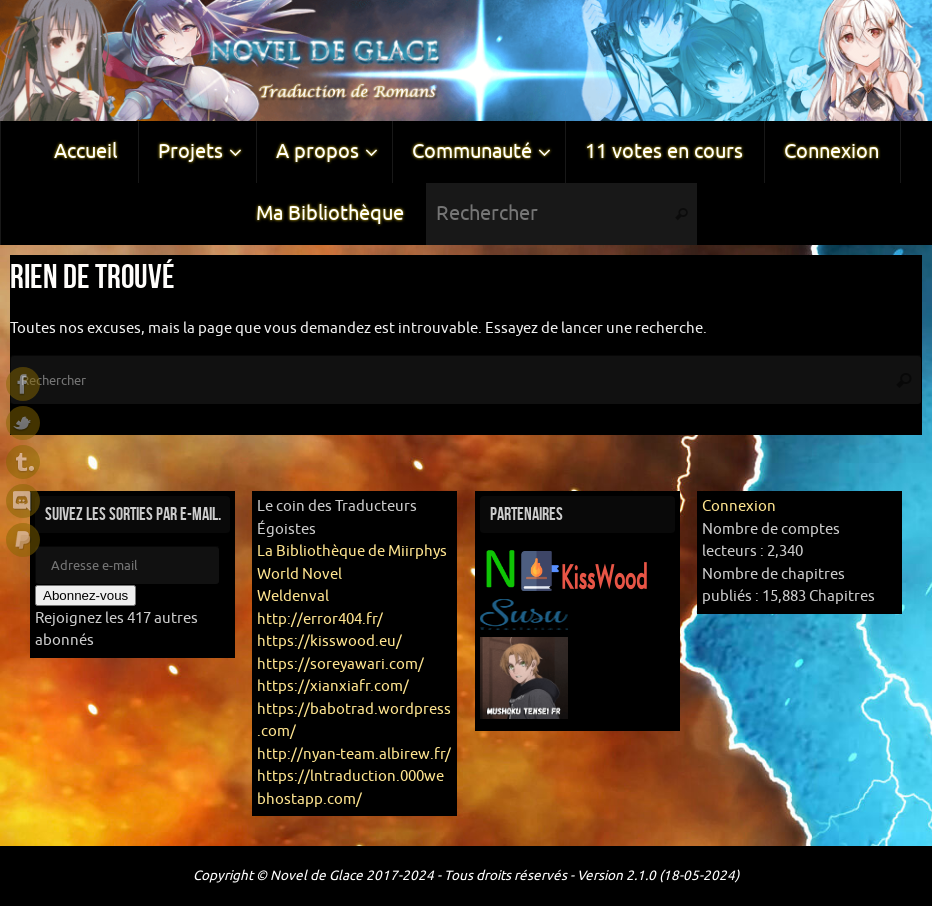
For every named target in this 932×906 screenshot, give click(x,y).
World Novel (299, 574)
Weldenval (293, 596)
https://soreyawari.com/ (340, 664)
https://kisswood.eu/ (329, 641)
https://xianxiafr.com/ (333, 686)
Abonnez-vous (85, 595)
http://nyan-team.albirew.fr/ (354, 754)
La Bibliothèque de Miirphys (352, 551)
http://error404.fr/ (320, 619)
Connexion (739, 506)
